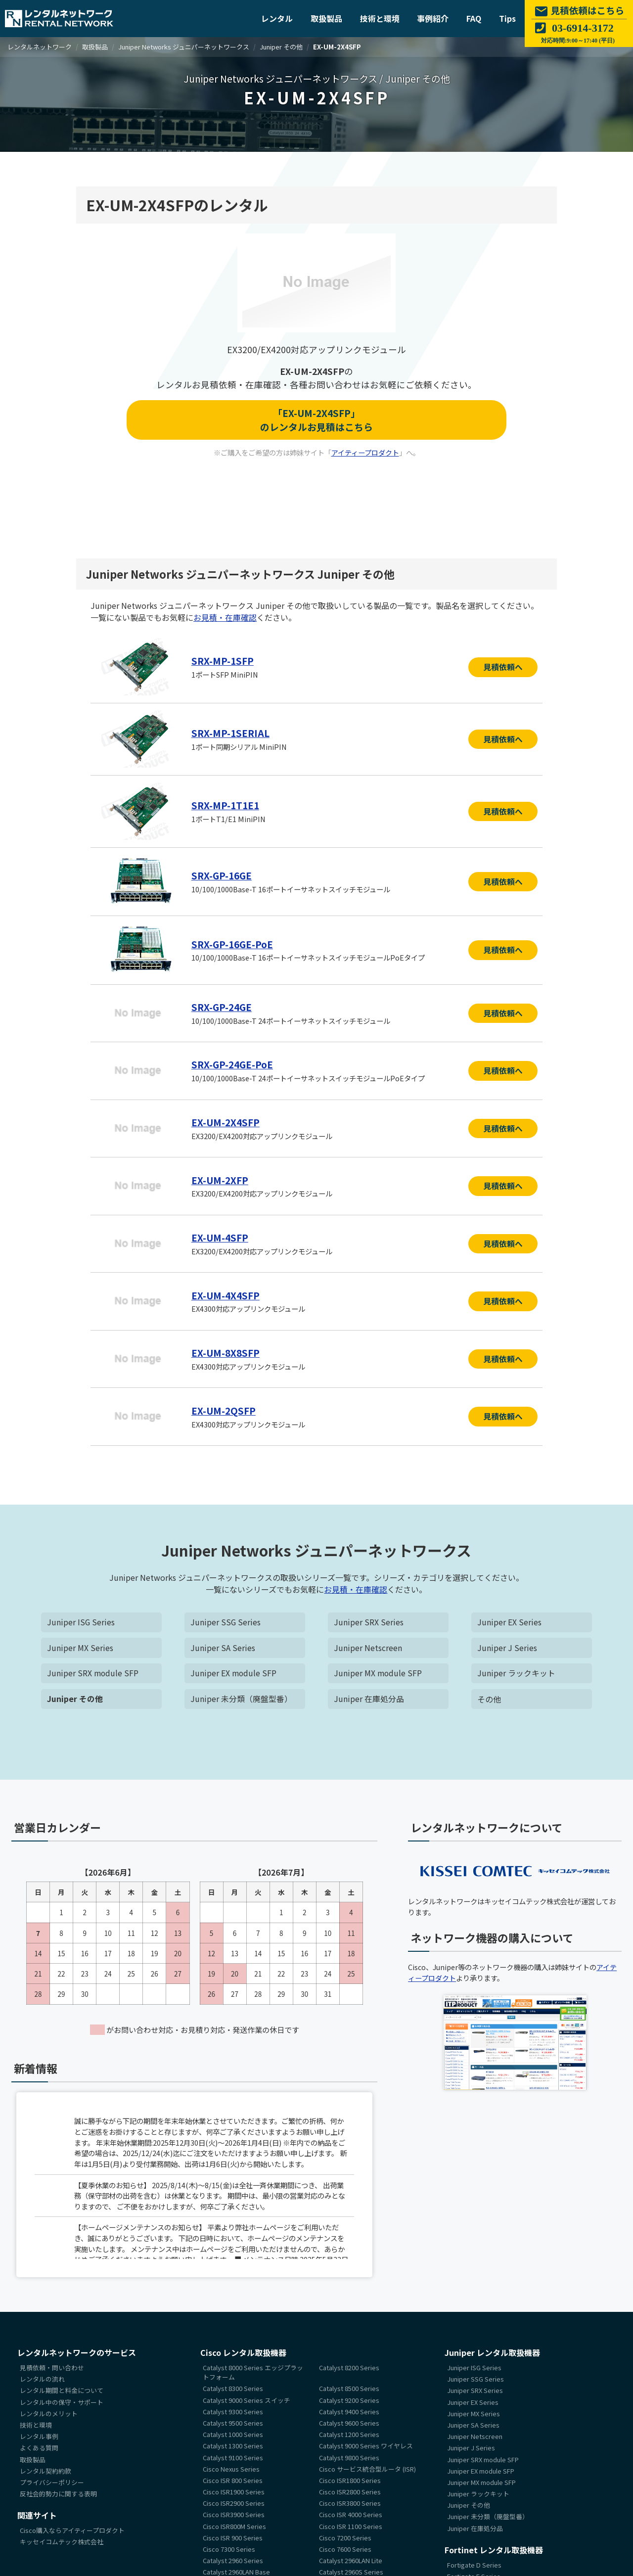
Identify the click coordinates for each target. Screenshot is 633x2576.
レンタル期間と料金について (61, 2387)
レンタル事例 (39, 2433)
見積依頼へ (503, 667)
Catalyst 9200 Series (349, 2396)
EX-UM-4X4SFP (226, 1292)
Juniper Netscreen (368, 1644)
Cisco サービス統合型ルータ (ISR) (367, 2465)
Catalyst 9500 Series (233, 2420)
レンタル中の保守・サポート (61, 2398)
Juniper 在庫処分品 (369, 1696)
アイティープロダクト (365, 453)
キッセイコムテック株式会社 (61, 2538)
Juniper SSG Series (225, 1618)
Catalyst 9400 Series (349, 2408)
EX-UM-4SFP (220, 1235)
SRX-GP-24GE (222, 1005)
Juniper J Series (507, 1644)
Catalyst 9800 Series (349, 2454)
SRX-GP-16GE (222, 874)
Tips (507, 18)
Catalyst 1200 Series (349, 2431)
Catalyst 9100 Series (233, 2454)
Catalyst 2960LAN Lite (350, 2557)
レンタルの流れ (42, 2376)
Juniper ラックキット (516, 1670)
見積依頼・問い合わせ (52, 2364)
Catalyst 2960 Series (233, 2557)
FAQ (473, 18)
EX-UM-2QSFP (224, 1407)
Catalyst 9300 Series (233, 2408)
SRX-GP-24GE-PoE (232, 1063)
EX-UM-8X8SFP (226, 1350)
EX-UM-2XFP (220, 1178)
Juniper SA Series (222, 1644)
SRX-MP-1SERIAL (230, 732)
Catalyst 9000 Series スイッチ (246, 2396)
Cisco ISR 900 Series (233, 2534)
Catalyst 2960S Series (351, 2569)
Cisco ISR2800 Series (350, 2488)
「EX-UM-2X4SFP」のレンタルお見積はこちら (316, 420)
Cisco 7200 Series (345, 2534)
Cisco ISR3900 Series (234, 2511)
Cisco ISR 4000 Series (350, 2511)
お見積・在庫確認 (225, 617)
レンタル (277, 18)
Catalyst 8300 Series (233, 2385)
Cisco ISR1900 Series (234, 2488)
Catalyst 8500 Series (349, 2385)
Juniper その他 (75, 1696)
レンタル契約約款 (45, 2467)
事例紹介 (433, 18)
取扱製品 (326, 18)
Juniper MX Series (80, 1644)
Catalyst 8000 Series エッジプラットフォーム (253, 2369)
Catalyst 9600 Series (349, 2420)
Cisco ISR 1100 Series (350, 2523)
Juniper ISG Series (81, 1618)
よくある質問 (39, 2444)
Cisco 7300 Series (229, 2546)
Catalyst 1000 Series (233, 2431)
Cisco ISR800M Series (234, 2523)
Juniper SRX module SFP (93, 1670)
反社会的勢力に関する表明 (58, 2490)
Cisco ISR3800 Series (350, 2500)
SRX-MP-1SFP (222, 661)
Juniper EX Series (509, 1618)
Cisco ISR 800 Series (233, 2477)
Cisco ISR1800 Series (350, 2477)
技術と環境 (380, 18)
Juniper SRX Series (369, 1618)
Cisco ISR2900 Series (234, 2500)
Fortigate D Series (474, 2561)
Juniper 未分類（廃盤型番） (241, 1696)
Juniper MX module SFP (378, 1670)
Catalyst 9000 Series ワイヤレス (366, 2442)
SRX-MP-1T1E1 (225, 805)
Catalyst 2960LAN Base (236, 2569)
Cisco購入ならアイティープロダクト (72, 2527)
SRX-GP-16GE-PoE (232, 943)
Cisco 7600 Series (345, 2546)
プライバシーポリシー (52, 2479)
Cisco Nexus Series (231, 2465)
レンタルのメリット (49, 2410)
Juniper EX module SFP (233, 1670)
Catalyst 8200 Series (349, 2364)
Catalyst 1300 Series (233, 2442)
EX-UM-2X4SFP (226, 1120)
